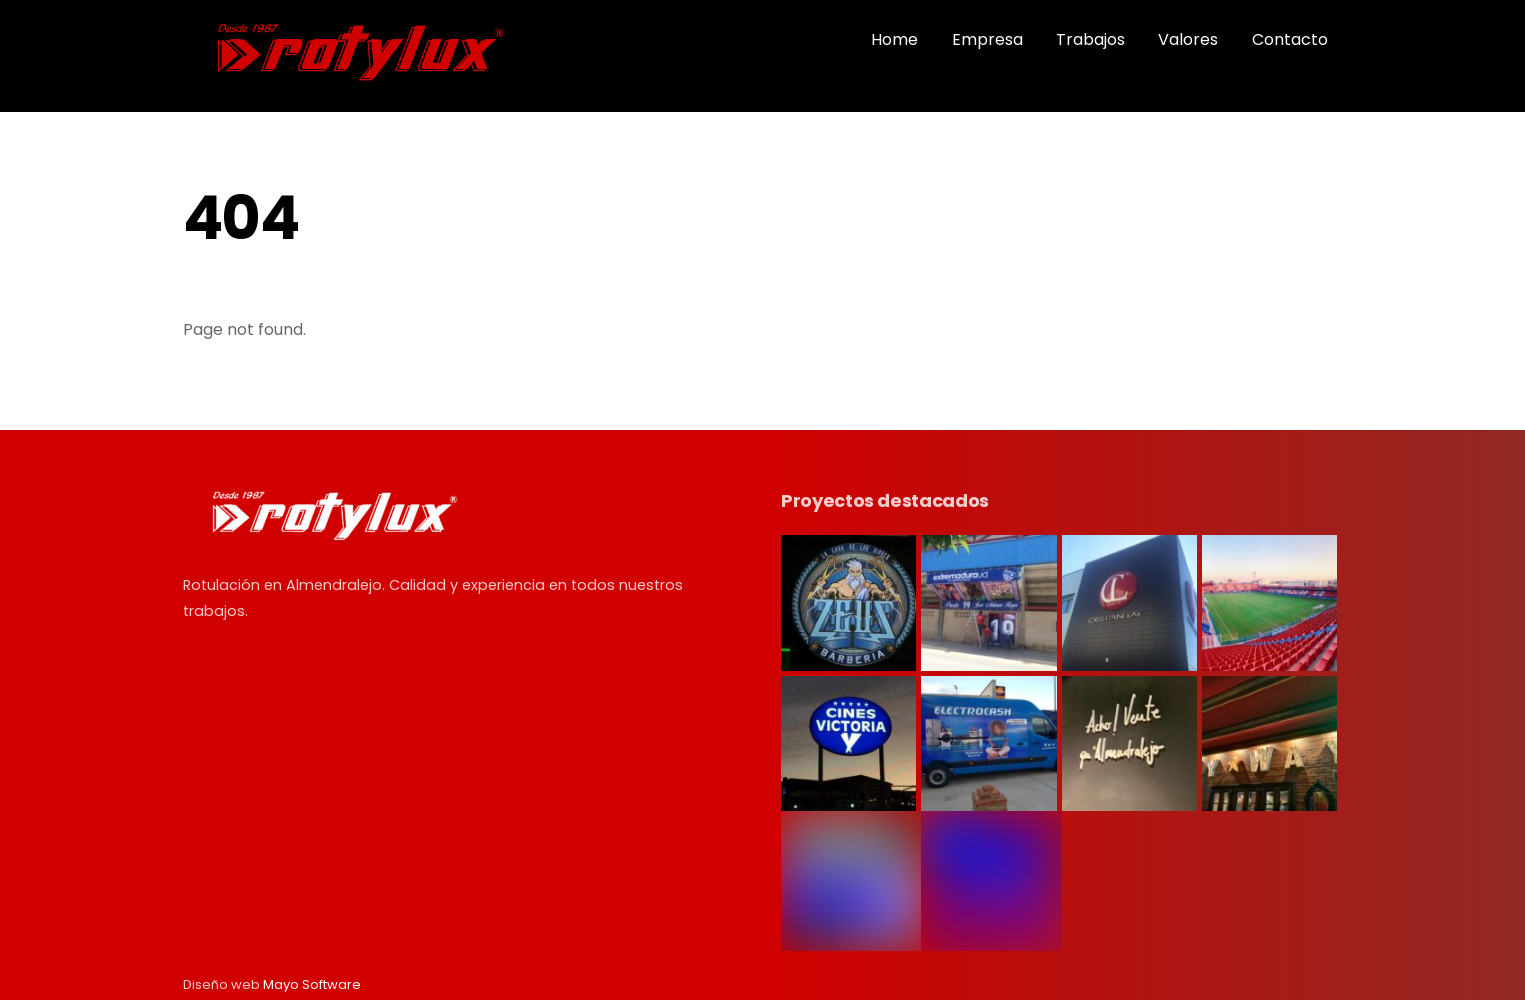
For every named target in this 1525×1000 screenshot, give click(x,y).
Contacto (1290, 39)
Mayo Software (312, 984)
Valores (1188, 39)
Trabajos (1090, 39)
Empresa (987, 39)
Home (894, 39)
